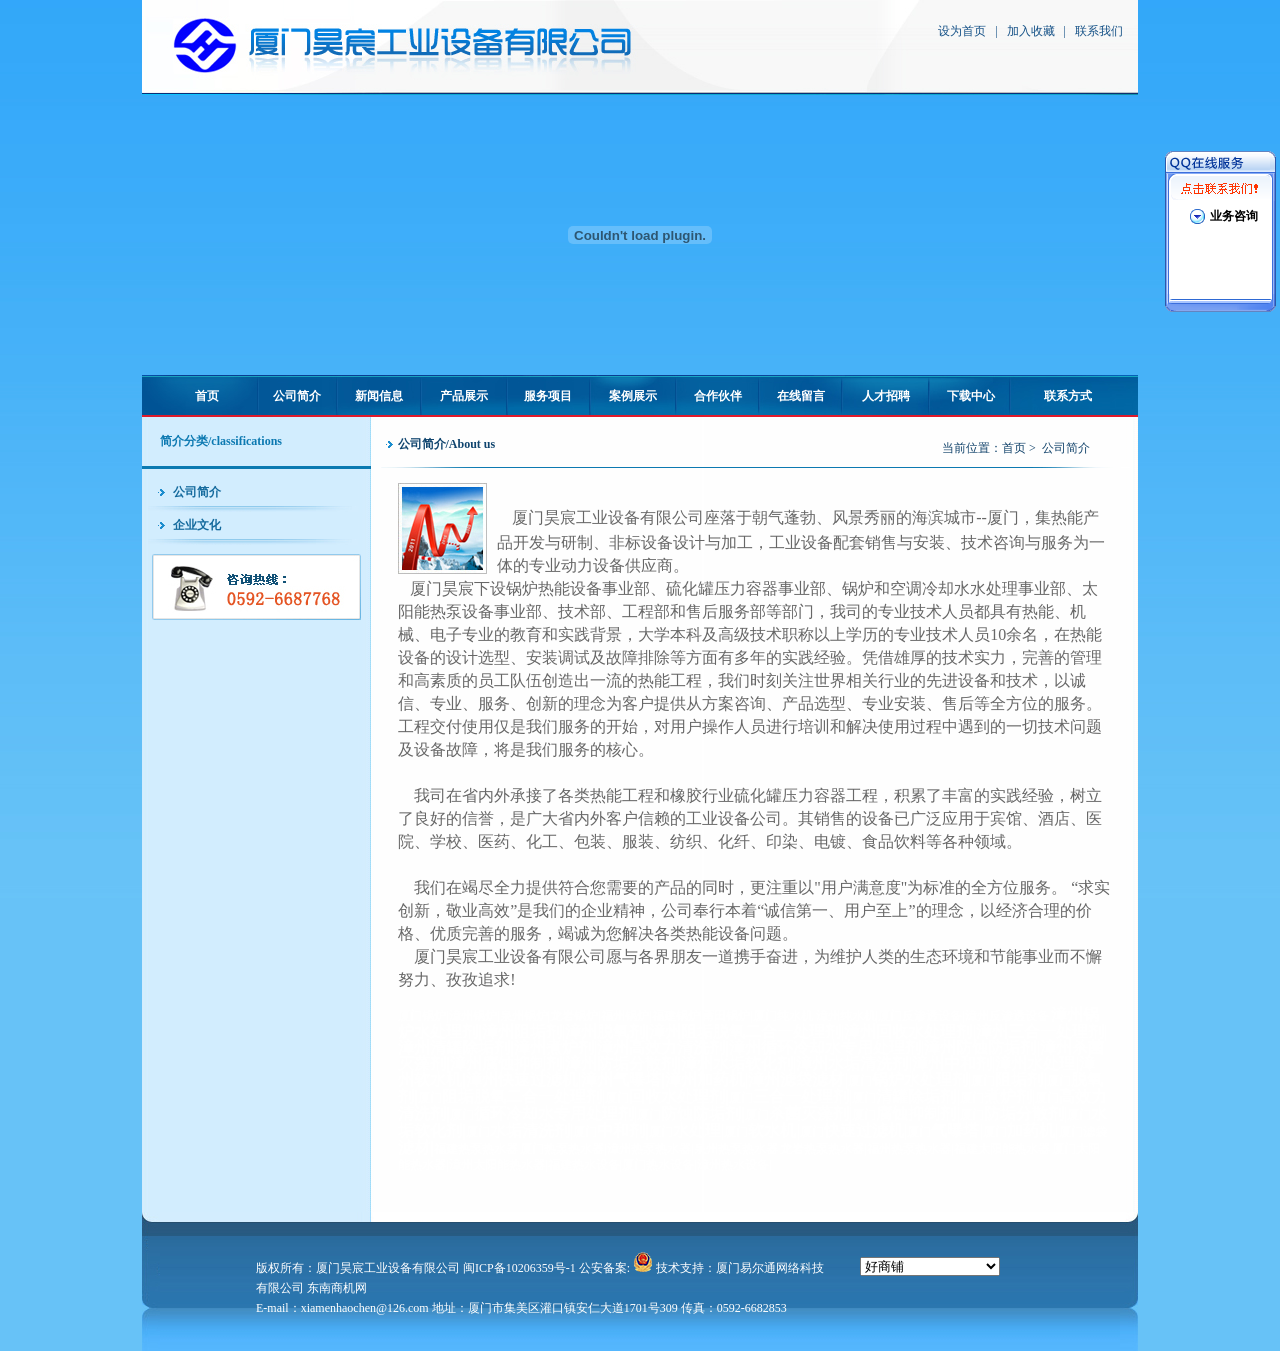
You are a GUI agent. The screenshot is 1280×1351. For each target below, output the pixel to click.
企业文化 (197, 525)
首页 (207, 396)
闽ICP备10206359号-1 (519, 1268)
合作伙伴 (718, 396)
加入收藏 (1031, 31)
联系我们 (1099, 31)
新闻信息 (379, 396)
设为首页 (962, 31)
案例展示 (633, 396)
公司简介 (297, 396)
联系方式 (1068, 396)
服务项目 (548, 396)
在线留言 (801, 396)
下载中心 (971, 396)
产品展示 (464, 396)
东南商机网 (337, 1288)
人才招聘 (886, 396)
